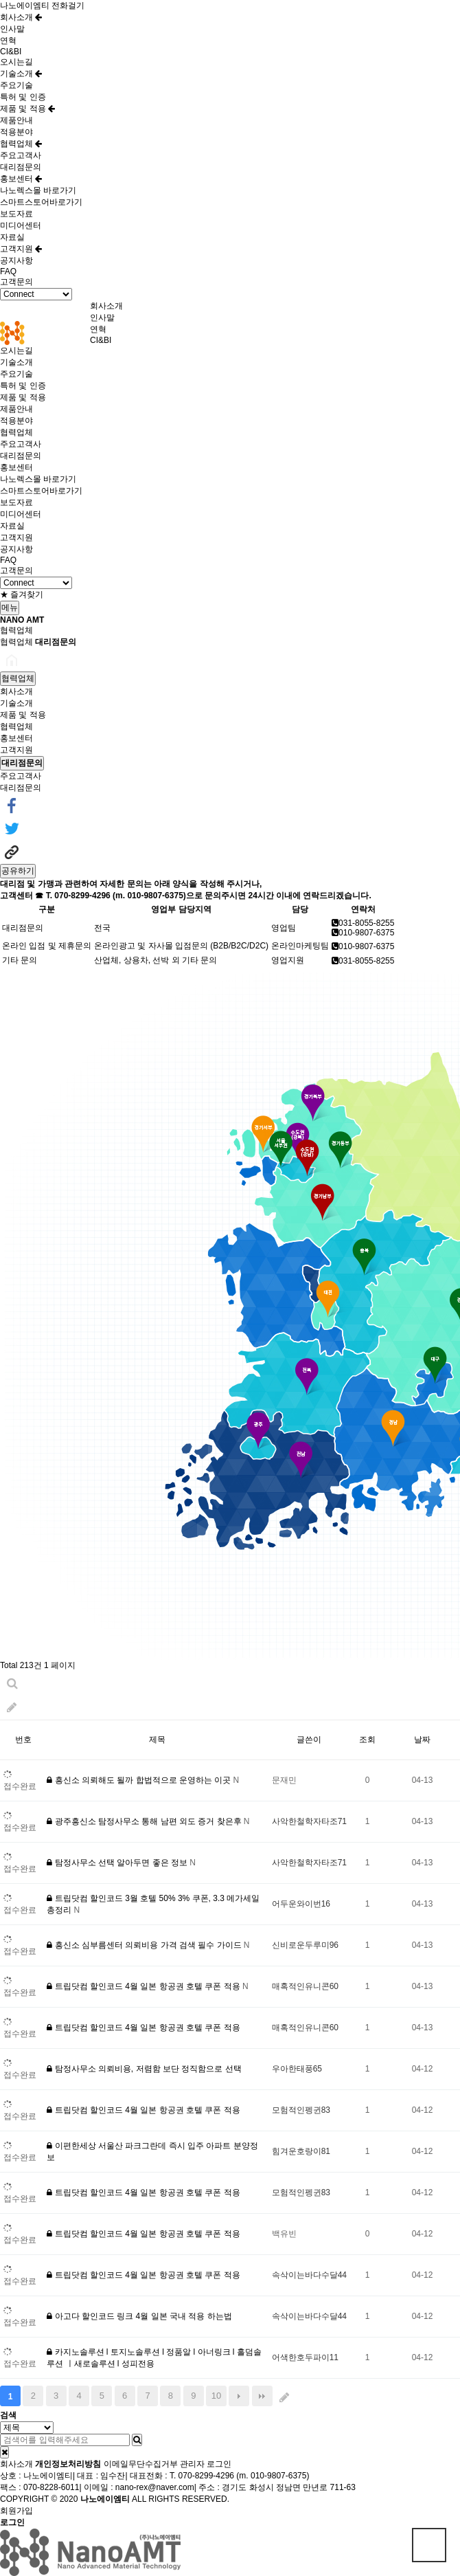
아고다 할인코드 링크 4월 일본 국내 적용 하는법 (139, 2316)
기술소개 (21, 73)
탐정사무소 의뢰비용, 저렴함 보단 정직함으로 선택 (144, 2069)
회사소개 (21, 17)
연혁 (8, 40)
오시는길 (16, 62)
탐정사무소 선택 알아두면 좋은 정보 (118, 1862)
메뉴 (9, 607)
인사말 (12, 29)
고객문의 (16, 282)
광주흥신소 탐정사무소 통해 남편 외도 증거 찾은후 (145, 1821)
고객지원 (21, 249)
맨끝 (262, 2396)
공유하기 (17, 871)
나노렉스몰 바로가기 (38, 190)
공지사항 (16, 260)
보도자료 (16, 214)
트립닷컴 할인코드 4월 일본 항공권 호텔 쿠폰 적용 (144, 1986)
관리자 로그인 (205, 2464)
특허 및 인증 (23, 97)
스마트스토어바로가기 (41, 202)
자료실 (12, 237)
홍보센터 (21, 179)
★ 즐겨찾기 (21, 594)
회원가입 (16, 2511)
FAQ (8, 271)
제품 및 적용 (27, 108)
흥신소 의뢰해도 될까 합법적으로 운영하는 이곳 (140, 1780)
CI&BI (10, 51)
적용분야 (16, 132)
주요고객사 (20, 155)
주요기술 (16, 85)
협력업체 (21, 143)
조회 (367, 1739)
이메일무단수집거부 (141, 2464)
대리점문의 (20, 167)
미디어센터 (20, 225)
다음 (239, 2396)
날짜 (422, 1739)
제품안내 (16, 120)
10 (216, 2395)
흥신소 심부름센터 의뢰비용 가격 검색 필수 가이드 (145, 1945)
